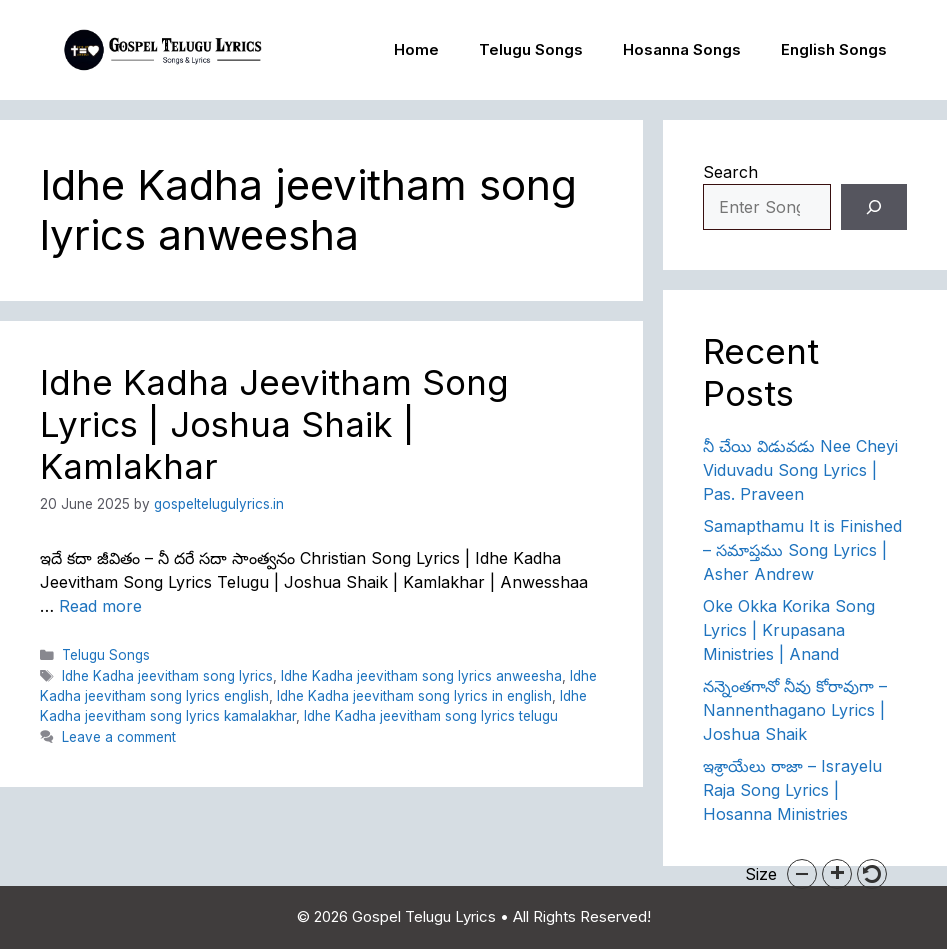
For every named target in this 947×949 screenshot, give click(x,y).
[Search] (874, 207)
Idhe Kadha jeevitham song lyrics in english (414, 696)
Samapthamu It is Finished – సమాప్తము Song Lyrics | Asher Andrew (802, 550)
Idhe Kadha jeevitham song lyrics (167, 676)
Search (730, 172)
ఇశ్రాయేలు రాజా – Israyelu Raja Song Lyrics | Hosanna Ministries (792, 790)
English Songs (834, 49)
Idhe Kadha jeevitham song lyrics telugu (431, 716)
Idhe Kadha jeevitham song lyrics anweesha (421, 676)
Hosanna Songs (682, 49)
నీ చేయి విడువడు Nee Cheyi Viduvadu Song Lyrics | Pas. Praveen (800, 470)
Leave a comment (119, 737)
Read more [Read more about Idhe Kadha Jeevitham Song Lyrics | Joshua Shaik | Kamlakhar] (100, 606)
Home (416, 49)
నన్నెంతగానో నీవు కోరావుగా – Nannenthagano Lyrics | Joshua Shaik (795, 710)
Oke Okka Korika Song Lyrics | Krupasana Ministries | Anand (789, 630)
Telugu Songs (531, 49)
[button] (802, 874)
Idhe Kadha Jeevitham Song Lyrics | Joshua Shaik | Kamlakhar (274, 424)
